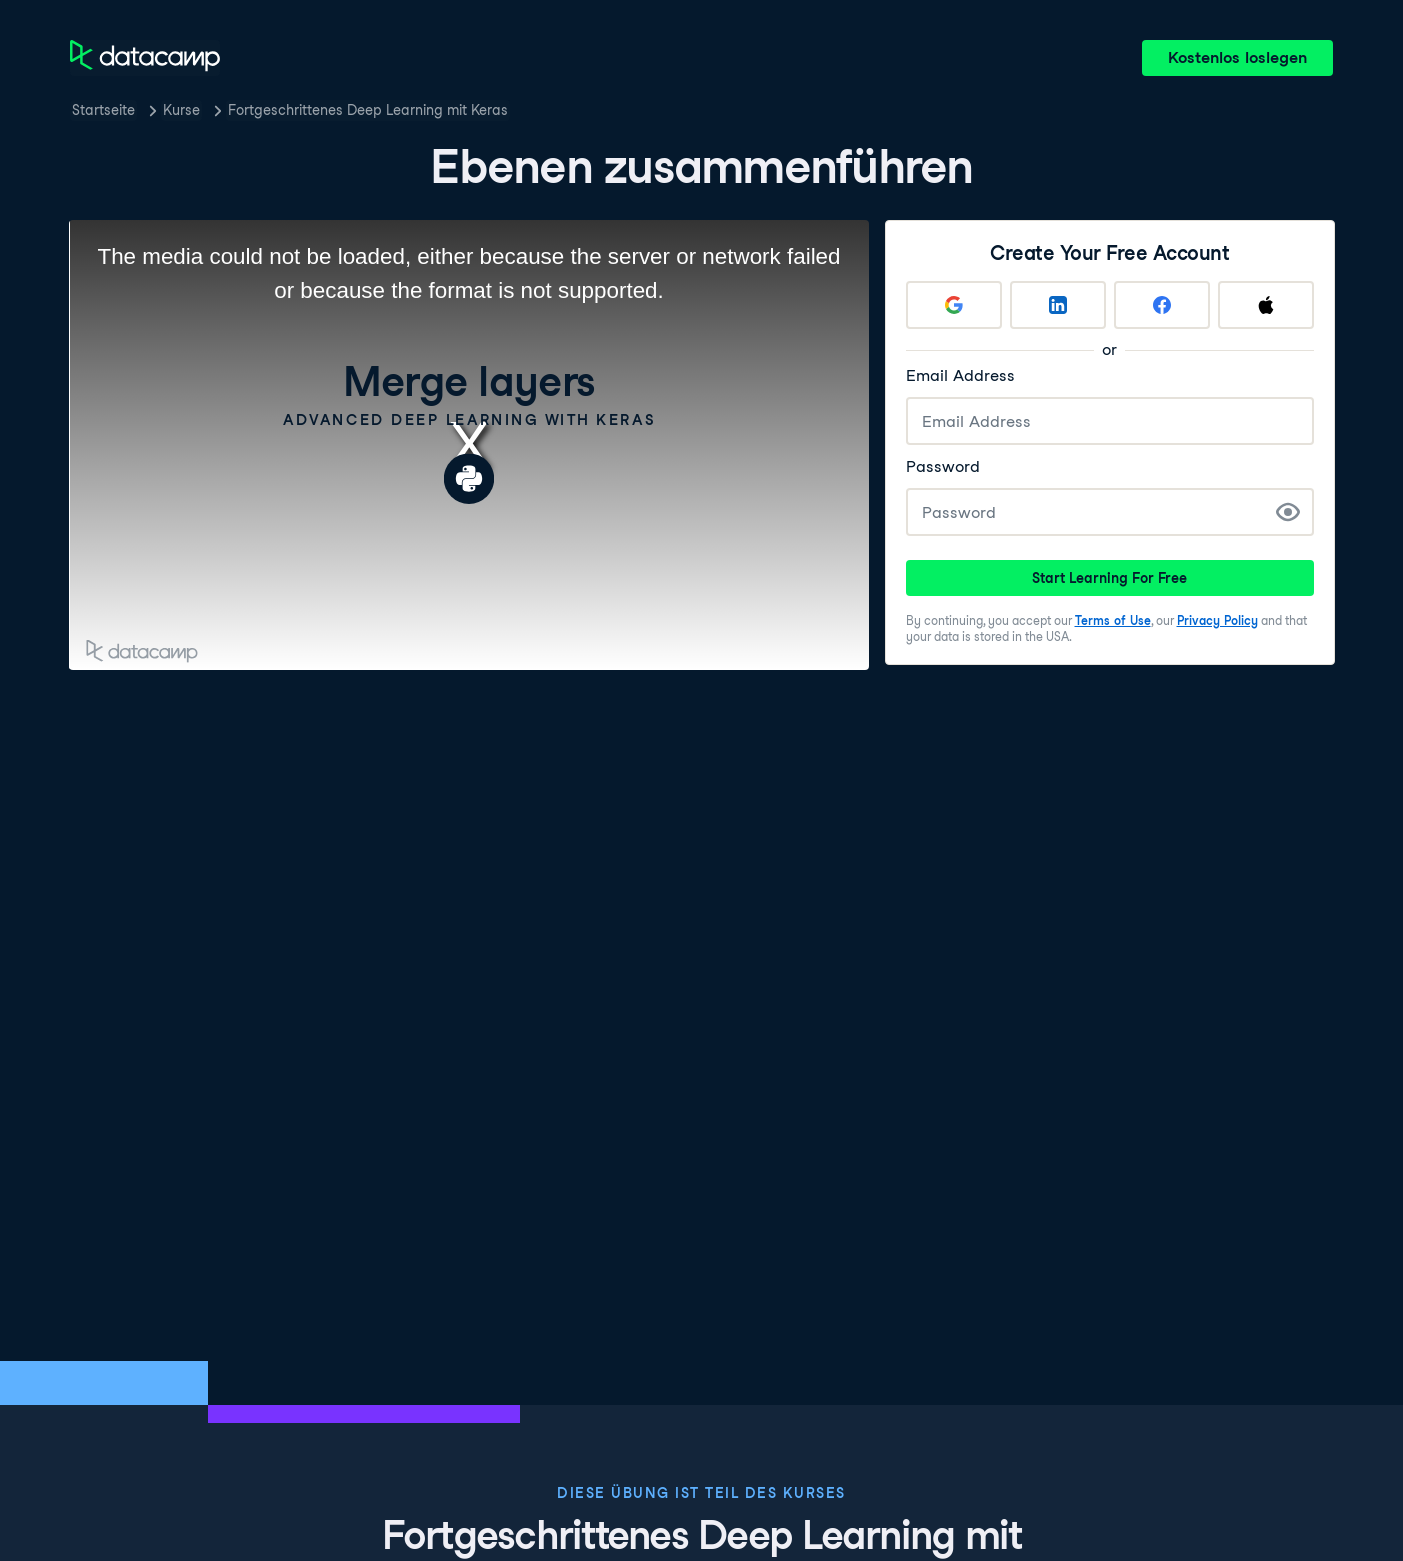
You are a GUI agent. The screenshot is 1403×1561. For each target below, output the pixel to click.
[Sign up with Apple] (1266, 305)
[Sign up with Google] (954, 305)
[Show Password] (1288, 512)
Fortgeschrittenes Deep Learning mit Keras (368, 110)
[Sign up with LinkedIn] (1058, 305)
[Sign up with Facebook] (1162, 305)
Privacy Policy (1217, 620)
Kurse (181, 110)
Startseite (103, 110)
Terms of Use (1113, 620)
